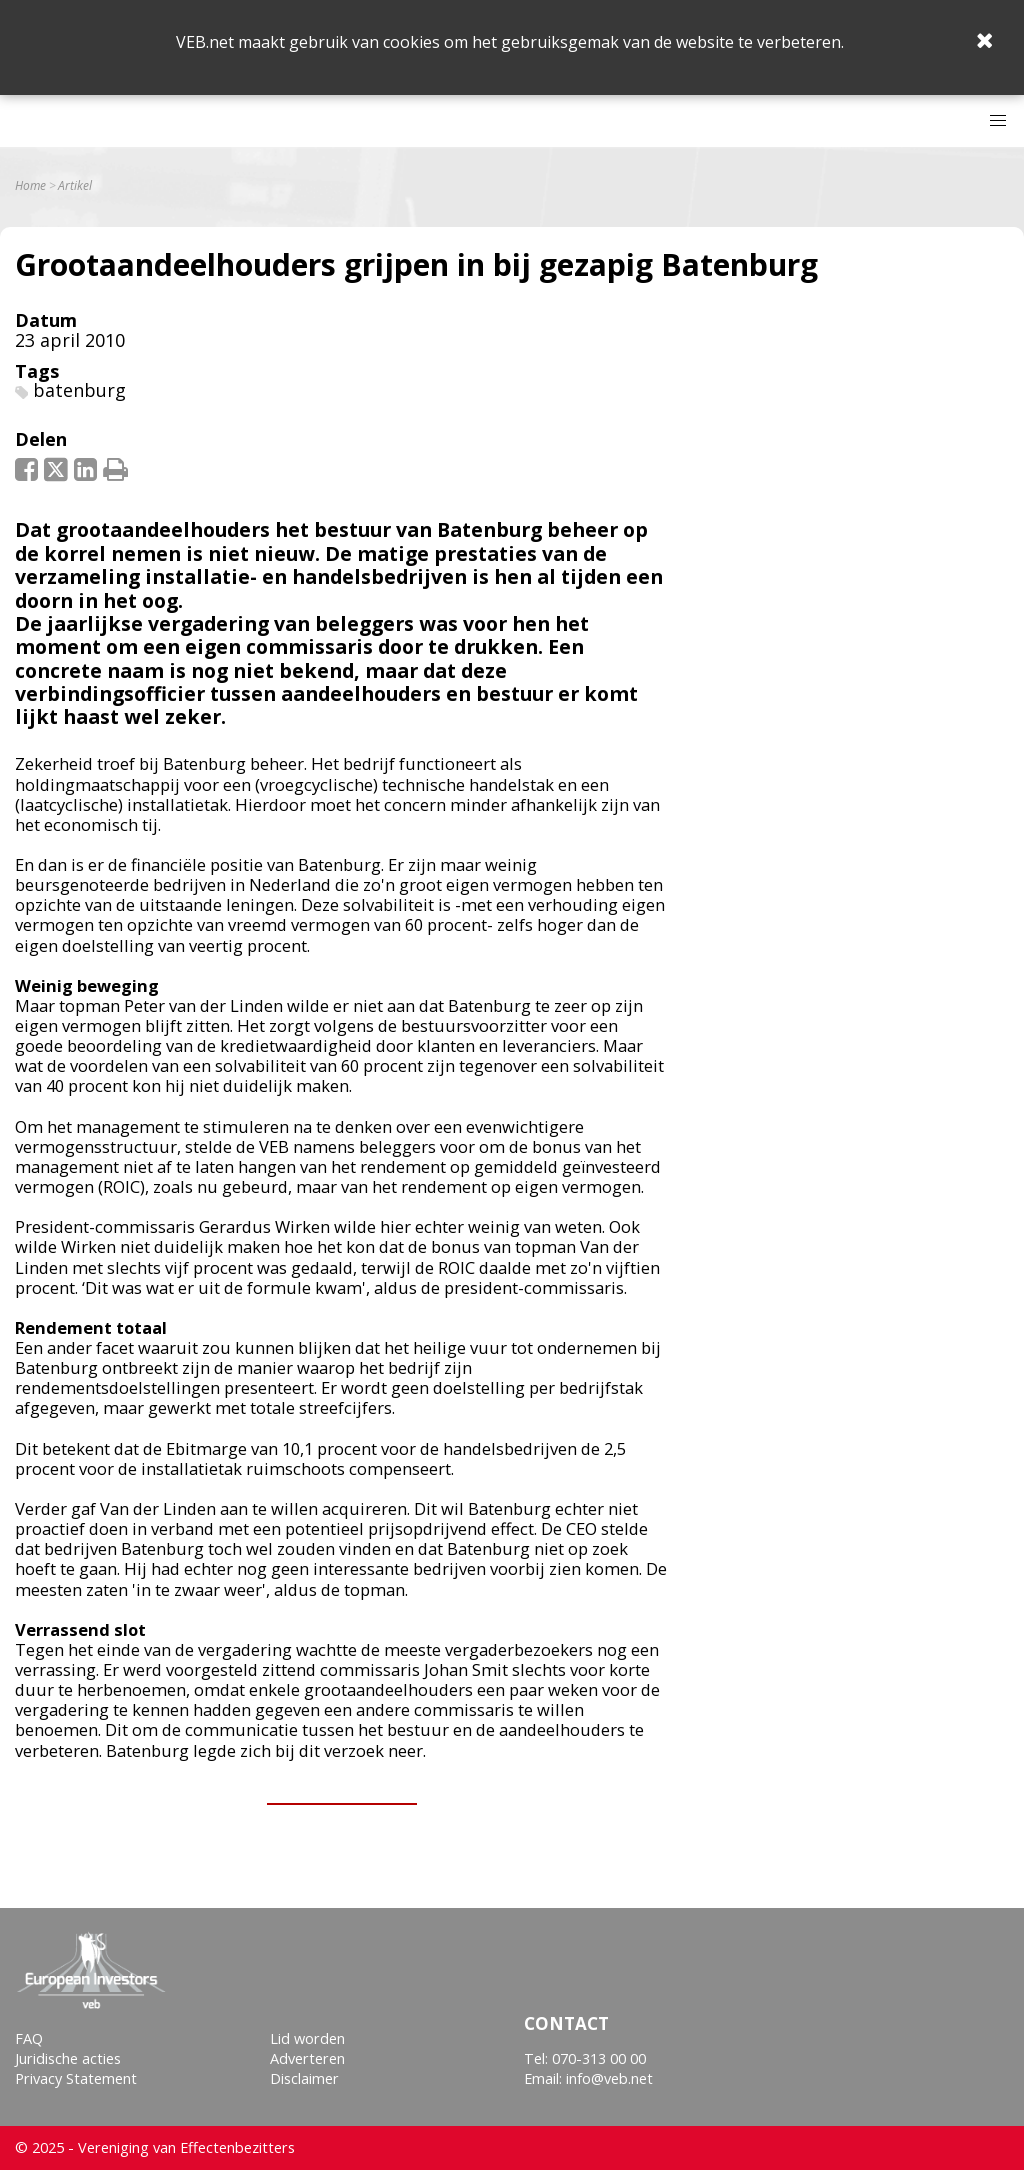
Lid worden (307, 2038)
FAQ (29, 2038)
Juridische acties (68, 2058)
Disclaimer (304, 2078)
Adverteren (307, 2058)
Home (30, 186)
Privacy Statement (76, 2078)
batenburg (79, 390)
